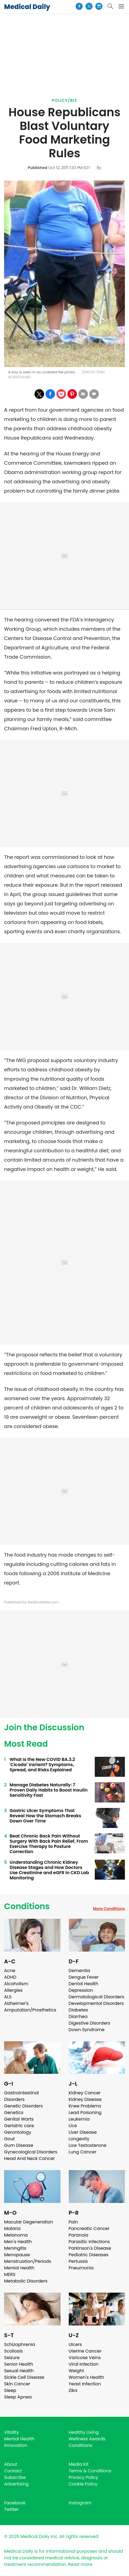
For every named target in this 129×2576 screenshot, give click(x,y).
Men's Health (18, 2241)
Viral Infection (84, 2364)
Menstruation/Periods (27, 2261)
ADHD (10, 1977)
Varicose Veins (85, 2357)
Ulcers (75, 2344)
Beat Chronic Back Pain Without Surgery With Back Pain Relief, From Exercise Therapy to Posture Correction (49, 1844)
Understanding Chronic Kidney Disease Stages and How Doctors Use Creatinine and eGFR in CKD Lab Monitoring (49, 1870)
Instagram (80, 2503)
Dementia (79, 1970)
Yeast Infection (85, 2384)
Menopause (17, 2255)
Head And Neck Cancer (29, 2158)
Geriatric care (19, 2126)
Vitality (11, 2432)
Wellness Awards (87, 2439)
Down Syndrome (87, 2030)
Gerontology (17, 2132)
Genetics (13, 2112)
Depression (81, 1990)
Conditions (27, 1906)
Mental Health (19, 2268)
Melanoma (16, 2235)
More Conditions (109, 1909)
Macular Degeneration (28, 2222)
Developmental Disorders (96, 2003)
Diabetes (78, 2010)
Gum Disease (18, 2145)
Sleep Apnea (18, 2397)
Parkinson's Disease (90, 2248)
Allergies (13, 1990)
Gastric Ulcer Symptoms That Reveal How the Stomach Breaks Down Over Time (45, 1815)
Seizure (12, 2357)
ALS (8, 1997)
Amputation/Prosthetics (30, 2010)
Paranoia (78, 2235)
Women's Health (86, 2377)
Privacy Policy (83, 2477)
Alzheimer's (16, 2003)
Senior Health (18, 2364)
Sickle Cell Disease (24, 2377)
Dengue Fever (84, 1977)
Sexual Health (19, 2371)
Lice (73, 2126)
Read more (80, 2564)
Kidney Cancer (85, 2093)
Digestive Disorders (89, 2023)
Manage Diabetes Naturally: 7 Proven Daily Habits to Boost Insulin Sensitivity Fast (49, 1790)
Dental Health (83, 1984)
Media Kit (79, 2464)
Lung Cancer (83, 2152)
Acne (9, 1970)
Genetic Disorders (23, 2106)
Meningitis (15, 2248)
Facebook (14, 2503)
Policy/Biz (64, 100)
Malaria (12, 2228)
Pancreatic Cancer (89, 2228)
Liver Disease (83, 2132)
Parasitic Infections (89, 2241)
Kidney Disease (85, 2099)
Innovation (15, 2445)
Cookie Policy (83, 2484)
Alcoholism (16, 1984)
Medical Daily (27, 6)
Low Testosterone (88, 2145)
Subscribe (15, 2477)
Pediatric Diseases (88, 2255)
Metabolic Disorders (25, 2281)
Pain (73, 2222)
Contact (13, 2471)
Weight (76, 2371)
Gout (9, 2139)
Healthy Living (84, 2432)
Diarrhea (78, 2016)
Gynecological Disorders (30, 2152)
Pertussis (78, 2261)
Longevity (79, 2139)
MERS (9, 2274)
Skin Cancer (17, 2384)
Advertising (16, 2484)
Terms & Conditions (90, 2471)
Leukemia (79, 2119)
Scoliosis (13, 2351)
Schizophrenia (19, 2344)
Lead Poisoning (85, 2112)
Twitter (11, 2509)
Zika (73, 2390)
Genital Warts (19, 2119)
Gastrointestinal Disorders (21, 2096)
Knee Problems (85, 2106)
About (10, 2464)
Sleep (10, 2390)
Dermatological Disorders (96, 1997)
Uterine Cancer (85, 2351)
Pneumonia (81, 2268)
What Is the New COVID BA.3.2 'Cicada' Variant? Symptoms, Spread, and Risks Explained (42, 1764)
